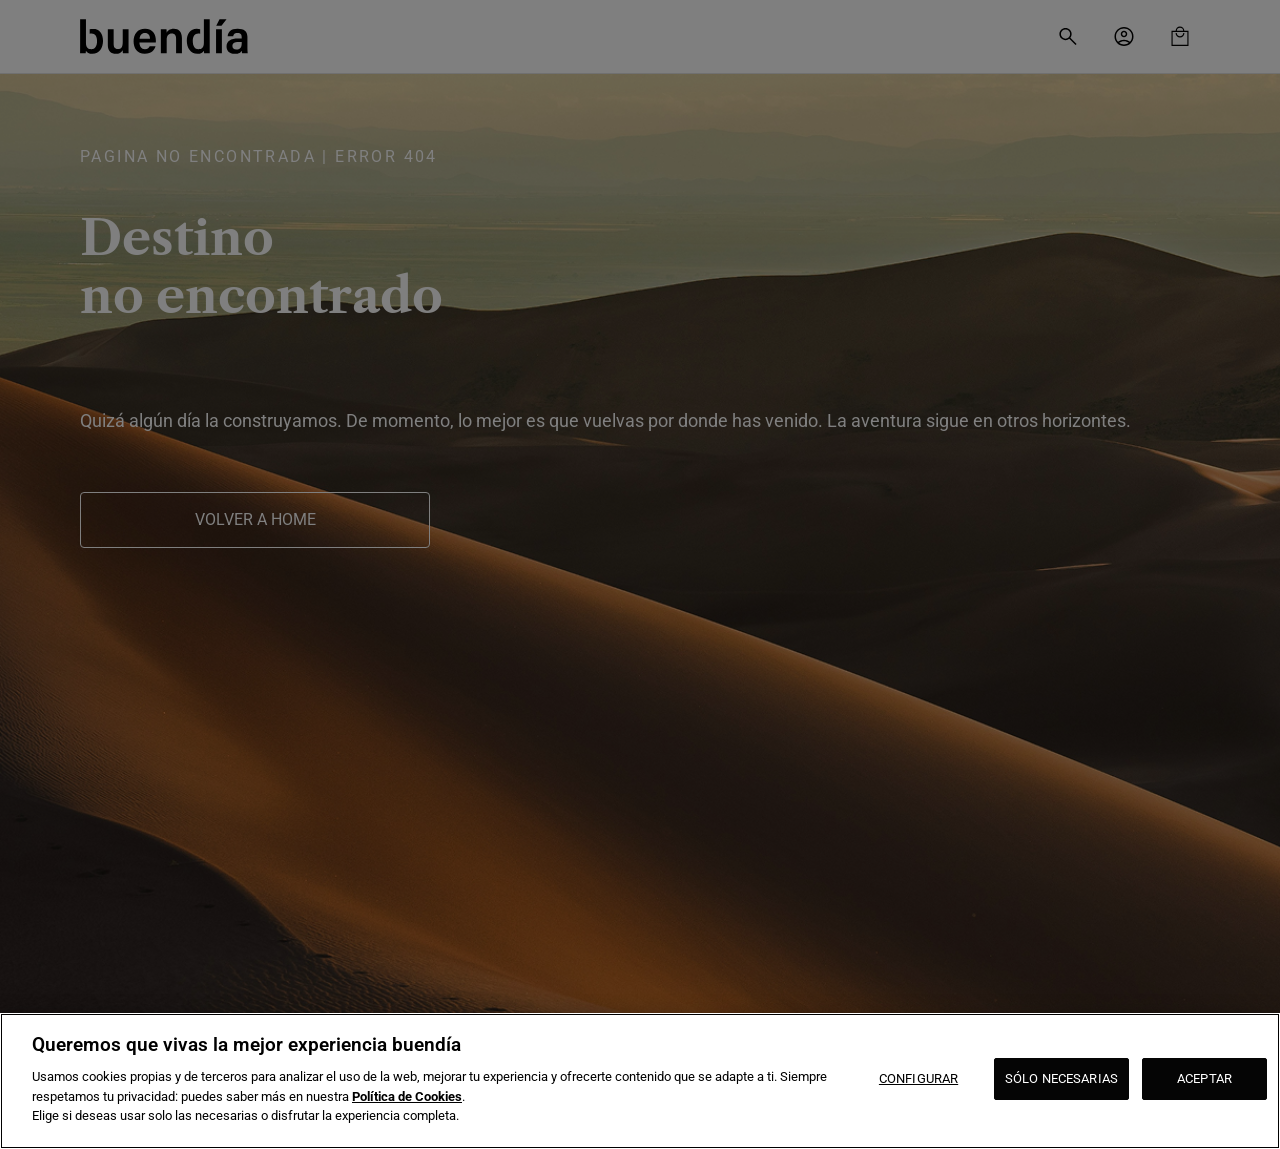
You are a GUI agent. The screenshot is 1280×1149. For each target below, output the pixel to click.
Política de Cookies (407, 1096)
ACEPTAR (1204, 1078)
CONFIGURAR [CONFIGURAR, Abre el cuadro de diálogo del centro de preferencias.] (918, 1078)
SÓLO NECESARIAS (1061, 1078)
